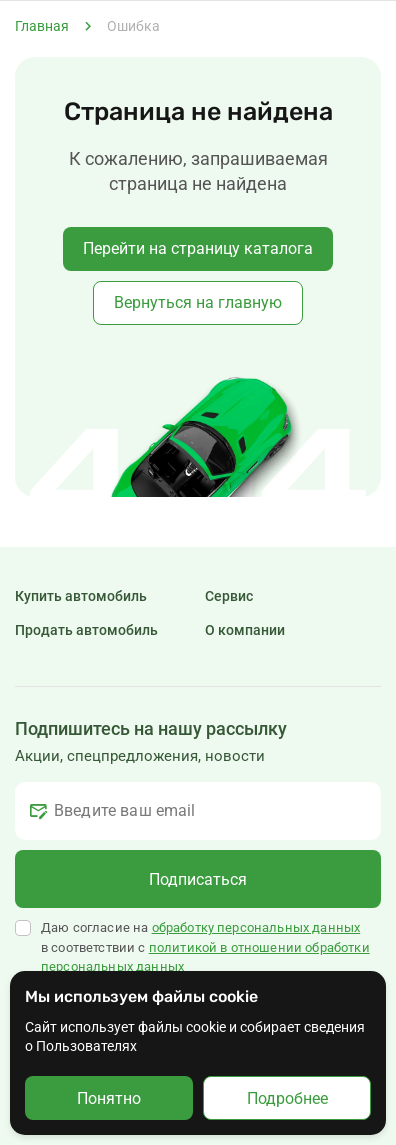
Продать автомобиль (86, 630)
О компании (245, 630)
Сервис (229, 596)
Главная (42, 26)
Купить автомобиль (81, 596)
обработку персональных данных (256, 927)
